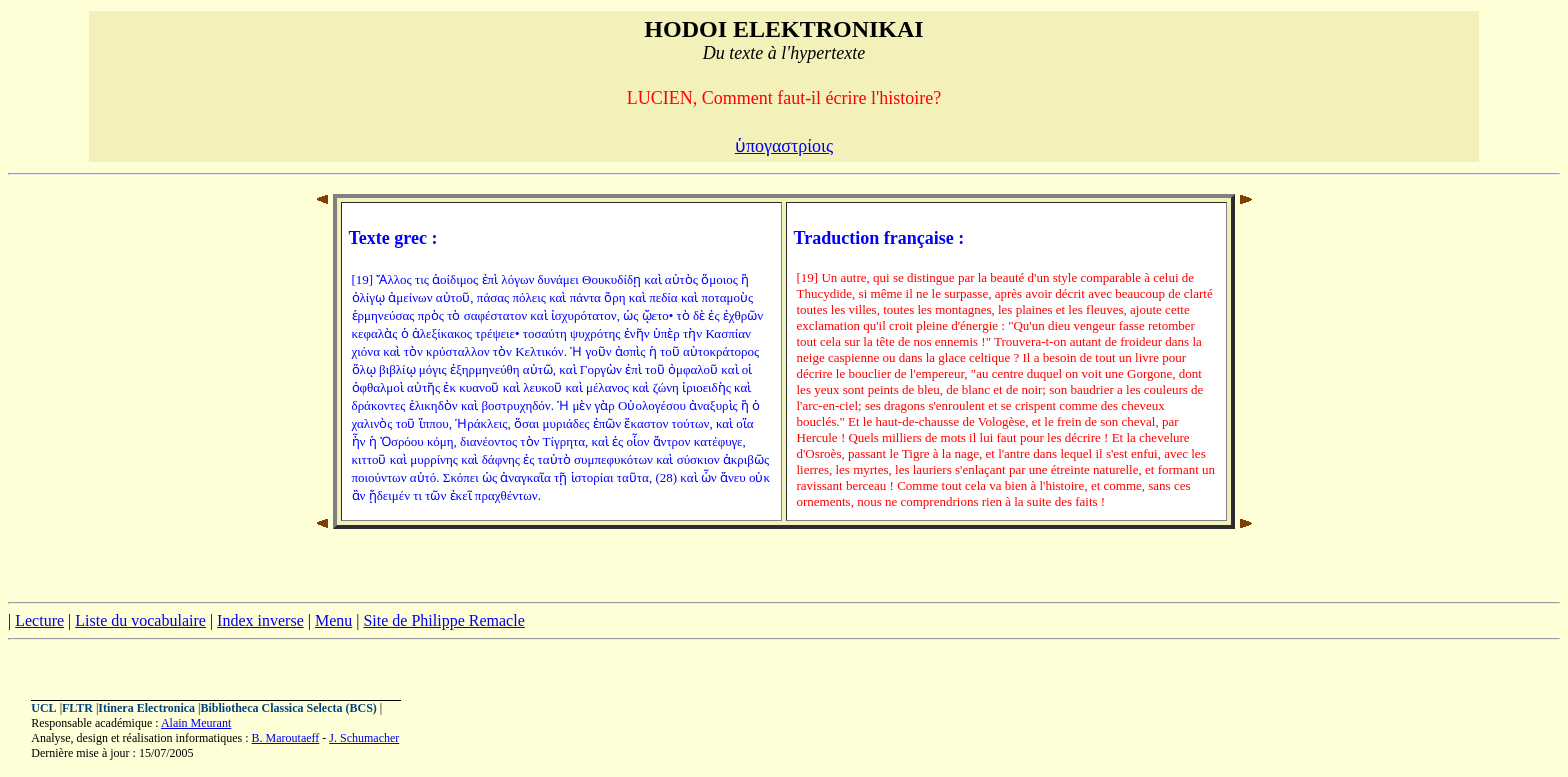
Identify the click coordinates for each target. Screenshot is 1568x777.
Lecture (39, 620)
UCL (43, 708)
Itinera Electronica (146, 708)
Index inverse (260, 620)
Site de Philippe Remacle (443, 620)
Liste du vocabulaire (140, 620)
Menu (333, 620)
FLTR (77, 708)
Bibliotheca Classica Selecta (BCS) (289, 708)
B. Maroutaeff (286, 738)
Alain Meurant (196, 723)
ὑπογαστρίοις (784, 146)
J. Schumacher (364, 738)
